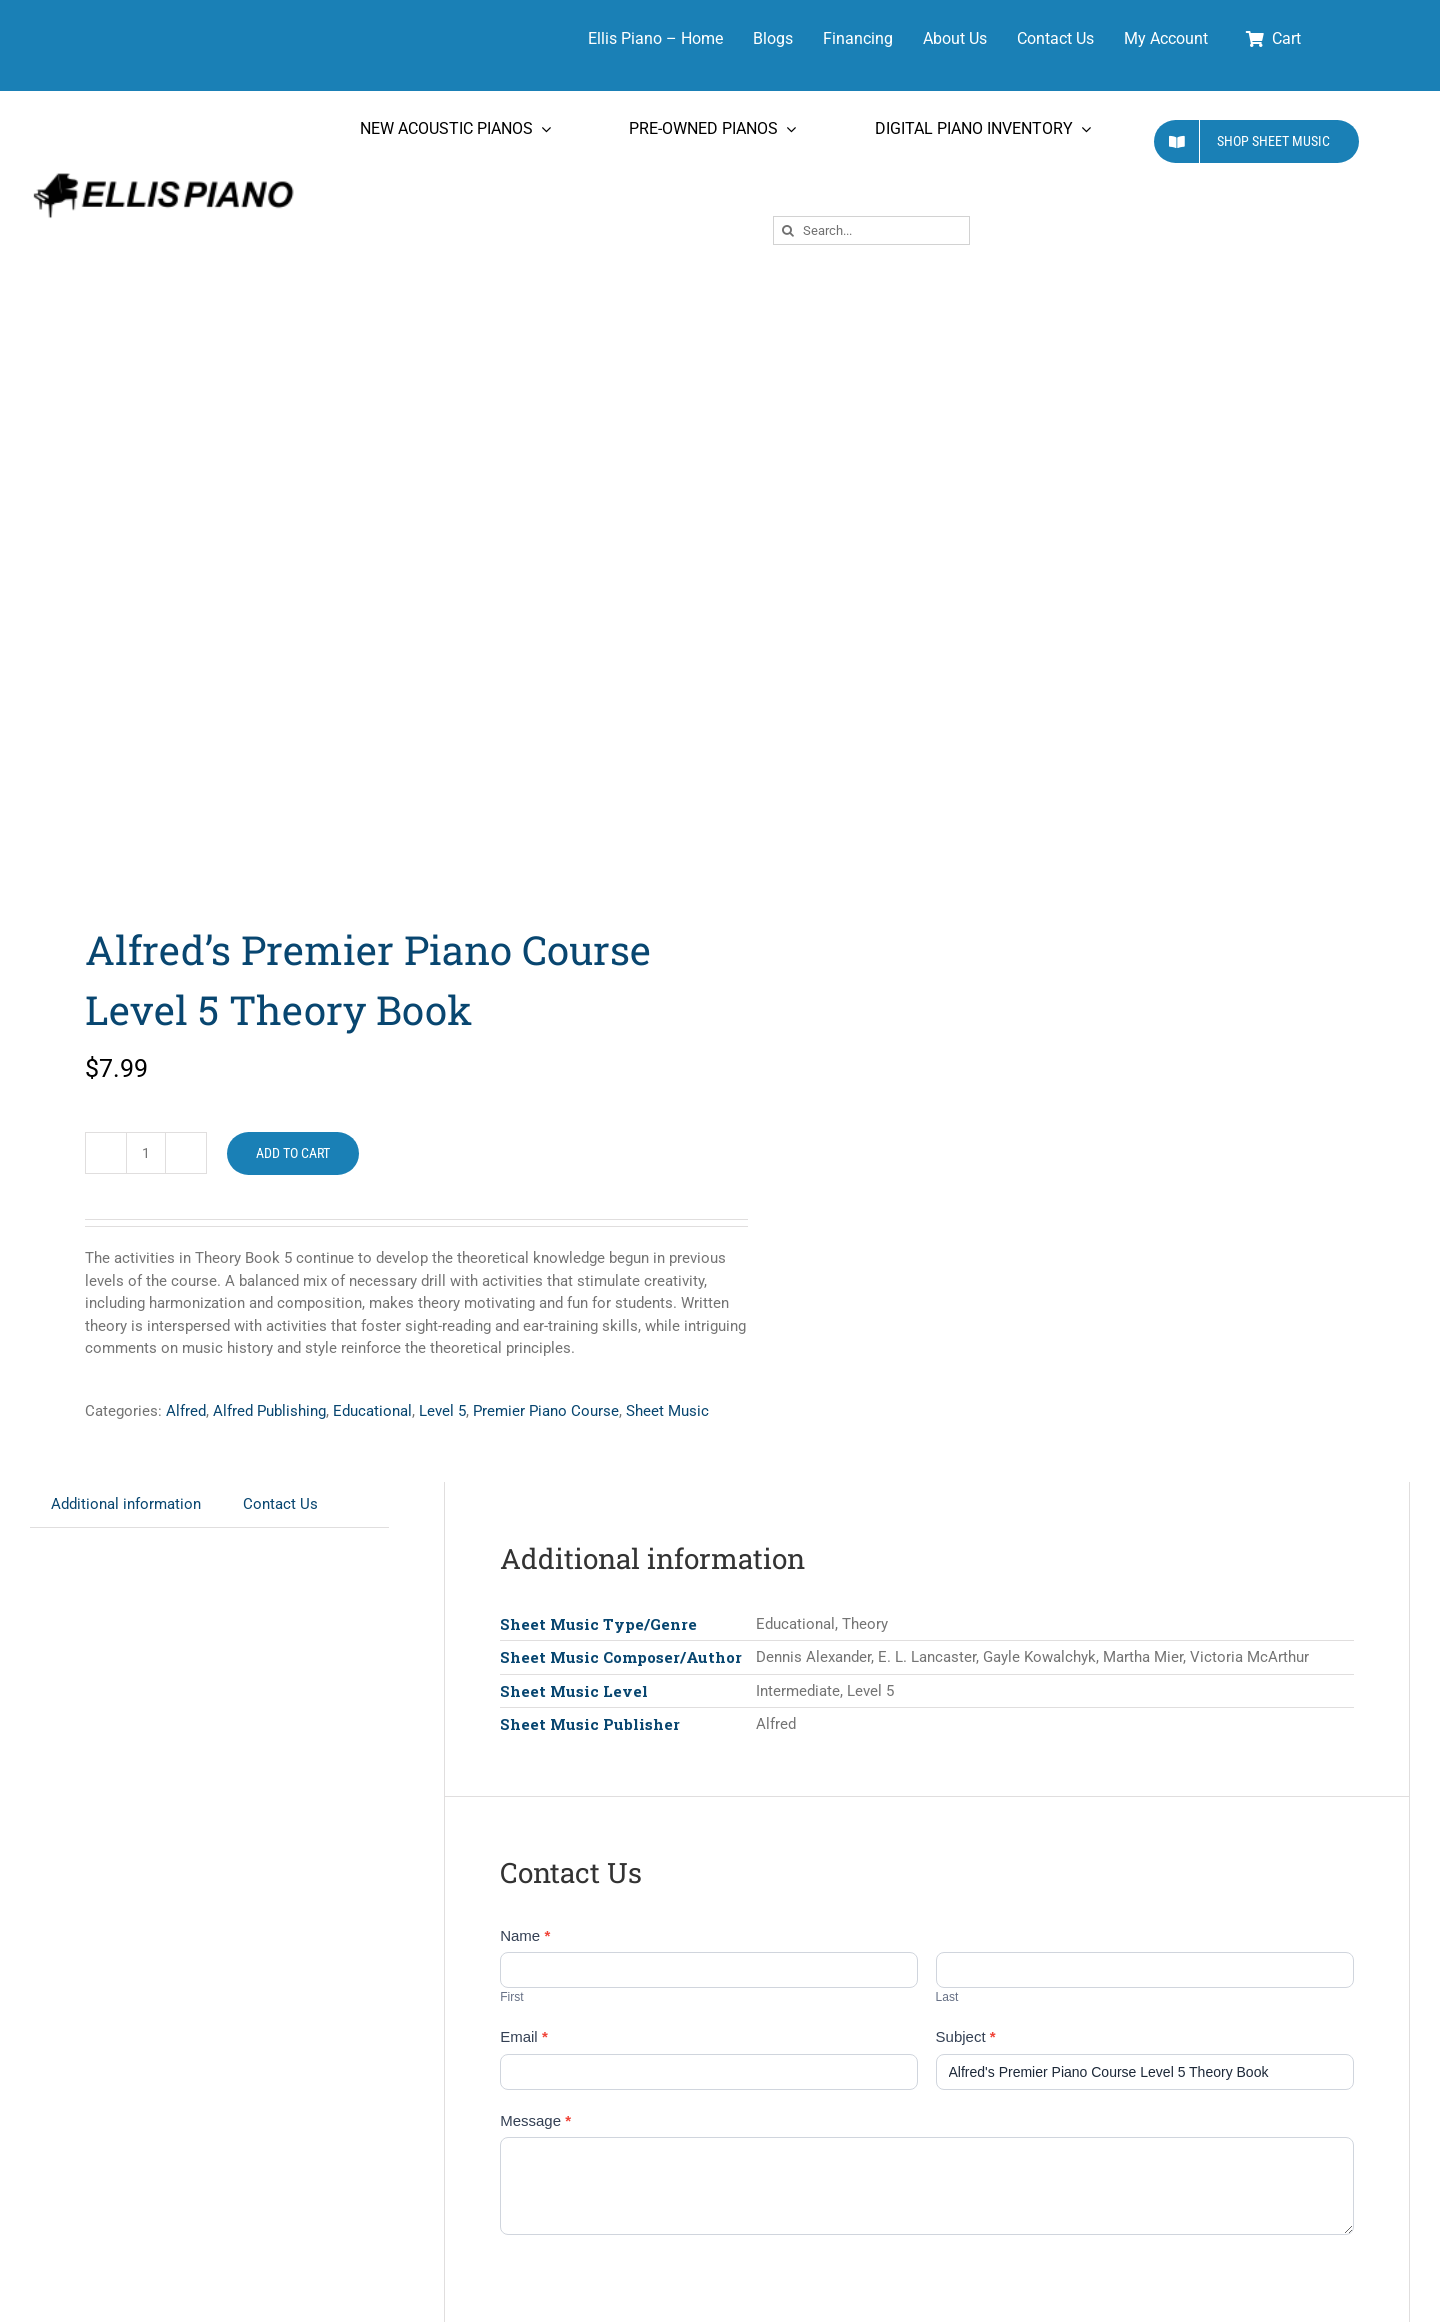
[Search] (787, 230)
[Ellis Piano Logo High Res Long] (163, 174)
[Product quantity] (146, 1153)
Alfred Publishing (269, 1411)
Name (525, 1935)
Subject (966, 2036)
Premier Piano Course (546, 1411)
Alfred (186, 1411)
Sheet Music (667, 1411)
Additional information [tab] (126, 1504)
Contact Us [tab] (280, 1504)
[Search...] (871, 230)
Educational (372, 1411)
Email (524, 2036)
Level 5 (442, 1411)
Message (535, 2120)
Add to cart (293, 1153)
